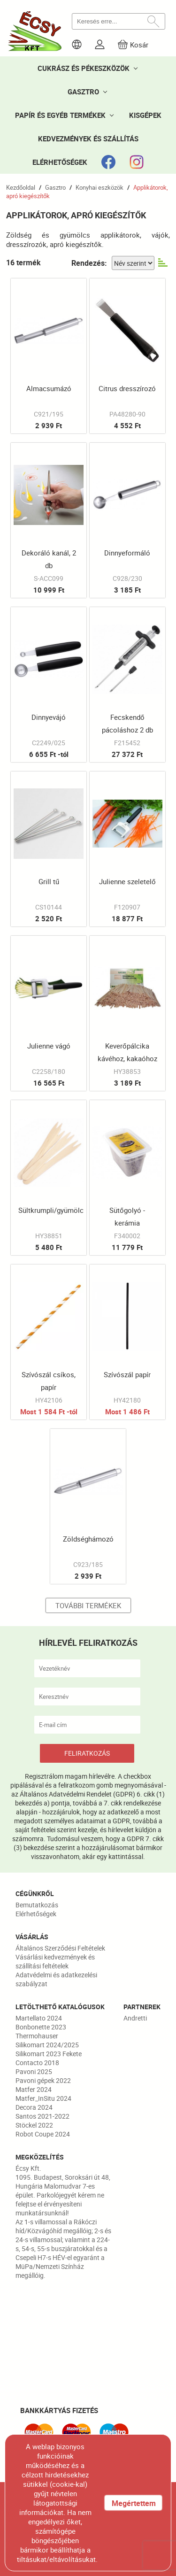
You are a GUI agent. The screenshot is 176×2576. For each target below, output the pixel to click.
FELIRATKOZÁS (87, 1753)
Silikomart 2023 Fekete (48, 2053)
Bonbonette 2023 (40, 2026)
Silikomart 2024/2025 (47, 2044)
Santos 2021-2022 (42, 2116)
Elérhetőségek (35, 1913)
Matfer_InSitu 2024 (43, 2098)
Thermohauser (36, 2035)
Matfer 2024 (33, 2089)
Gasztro (55, 187)
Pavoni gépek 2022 (43, 2080)
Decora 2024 (34, 2107)
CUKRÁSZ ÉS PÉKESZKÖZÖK (84, 68)
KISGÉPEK (145, 115)
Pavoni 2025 (33, 2071)
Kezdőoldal (20, 187)
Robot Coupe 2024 (42, 2133)
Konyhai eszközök (99, 187)
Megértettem (134, 2503)
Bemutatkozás (36, 1904)
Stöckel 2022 (34, 2125)
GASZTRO (83, 91)
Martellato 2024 (38, 2017)
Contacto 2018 (37, 2062)
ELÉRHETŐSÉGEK (59, 162)
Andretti (135, 2017)
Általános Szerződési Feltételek (60, 1948)
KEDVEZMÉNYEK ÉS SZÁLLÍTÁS (88, 138)
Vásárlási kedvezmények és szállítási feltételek (55, 1961)
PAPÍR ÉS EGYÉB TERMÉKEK (60, 115)
